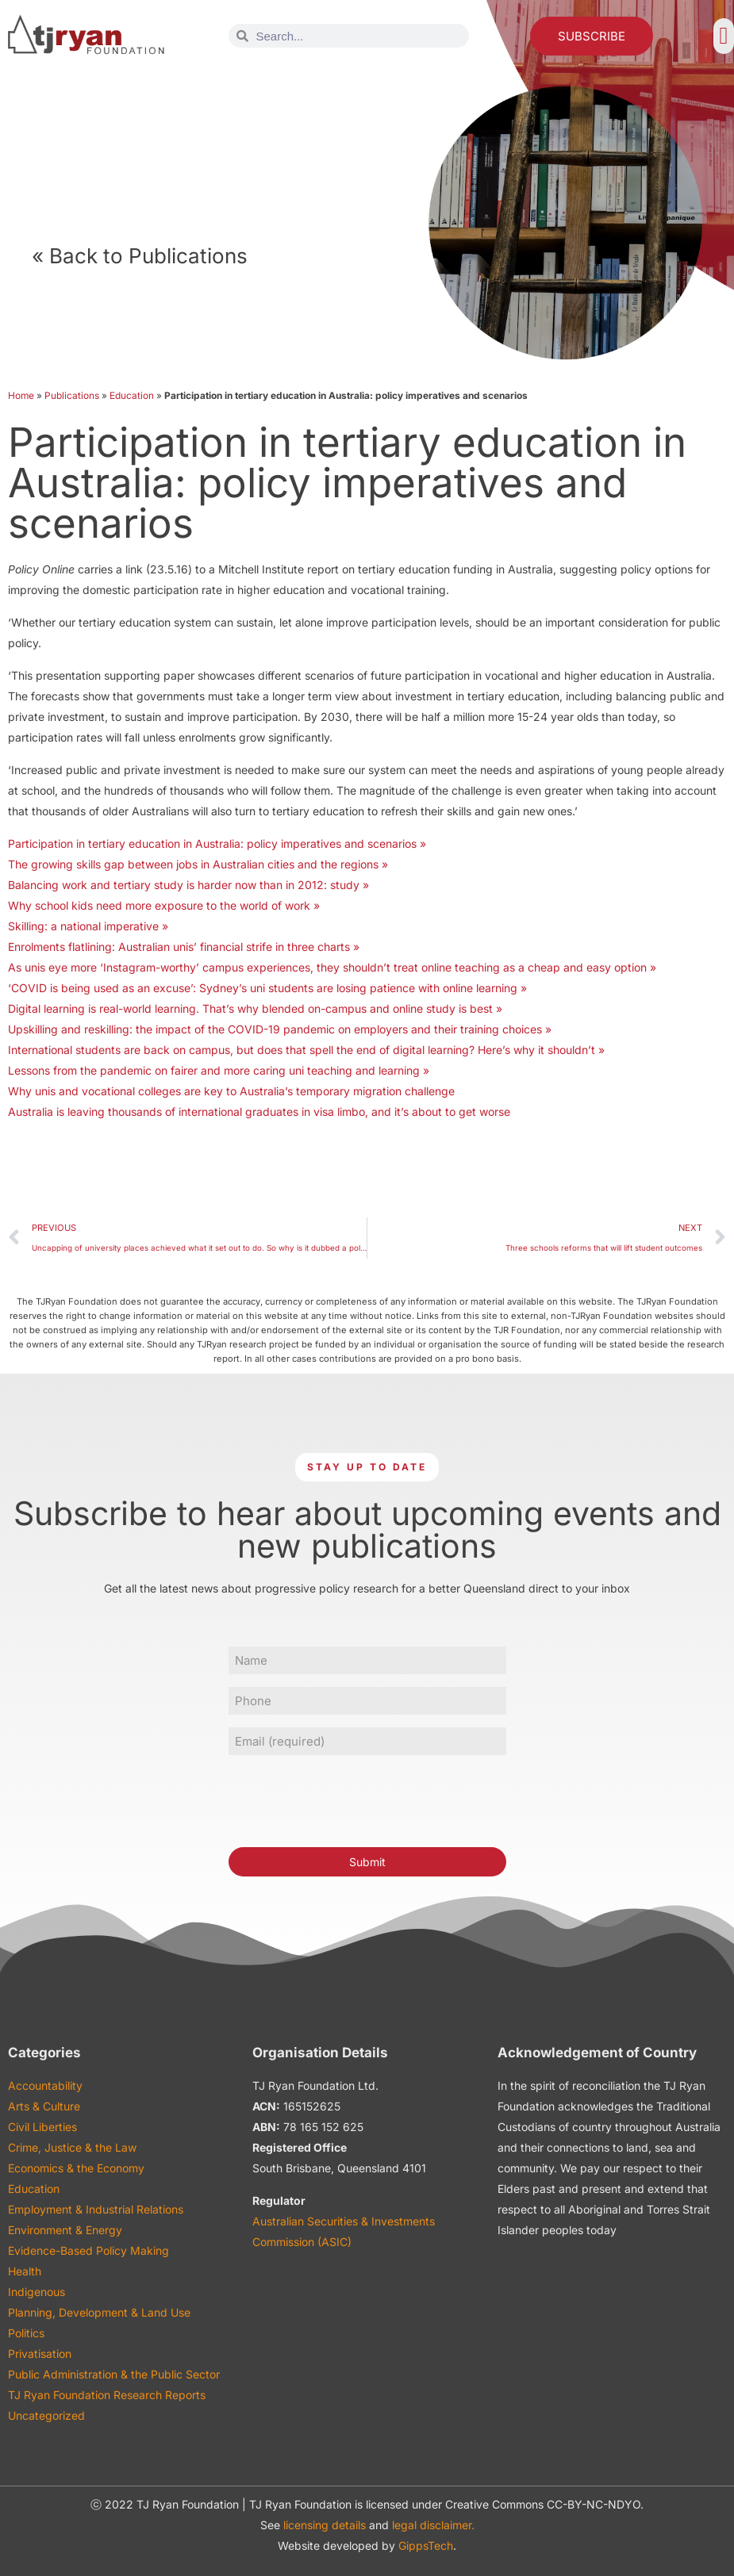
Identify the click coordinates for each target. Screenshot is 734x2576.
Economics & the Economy (76, 2168)
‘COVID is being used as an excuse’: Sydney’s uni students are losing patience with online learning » (267, 988)
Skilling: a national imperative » (88, 926)
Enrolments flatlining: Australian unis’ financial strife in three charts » (183, 946)
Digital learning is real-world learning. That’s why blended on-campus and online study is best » (255, 1008)
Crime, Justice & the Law (72, 2147)
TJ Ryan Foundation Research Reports (107, 2395)
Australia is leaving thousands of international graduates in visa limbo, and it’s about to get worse (259, 1111)
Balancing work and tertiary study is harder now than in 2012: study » (188, 884)
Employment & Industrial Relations (95, 2209)
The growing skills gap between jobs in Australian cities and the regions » (198, 864)
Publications (71, 395)
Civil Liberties (42, 2126)
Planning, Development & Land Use (99, 2312)
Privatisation (39, 2353)
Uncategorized (46, 2415)
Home (21, 395)
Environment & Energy (65, 2230)
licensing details (324, 2525)
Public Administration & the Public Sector (114, 2374)
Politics (26, 2333)
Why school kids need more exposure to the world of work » (164, 905)
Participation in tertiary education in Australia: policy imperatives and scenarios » (217, 843)
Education (132, 395)
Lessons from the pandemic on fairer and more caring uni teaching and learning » (218, 1070)
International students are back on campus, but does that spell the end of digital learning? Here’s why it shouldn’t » (306, 1049)
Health (24, 2271)
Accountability (45, 2085)
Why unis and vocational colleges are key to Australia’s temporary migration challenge (231, 1091)
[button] (723, 36)
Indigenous (36, 2291)
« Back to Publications (140, 255)
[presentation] (349, 1799)
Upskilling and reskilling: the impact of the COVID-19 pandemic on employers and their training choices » (279, 1029)
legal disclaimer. (433, 2525)
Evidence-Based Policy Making (88, 2250)
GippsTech (425, 2545)
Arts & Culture (44, 2106)
